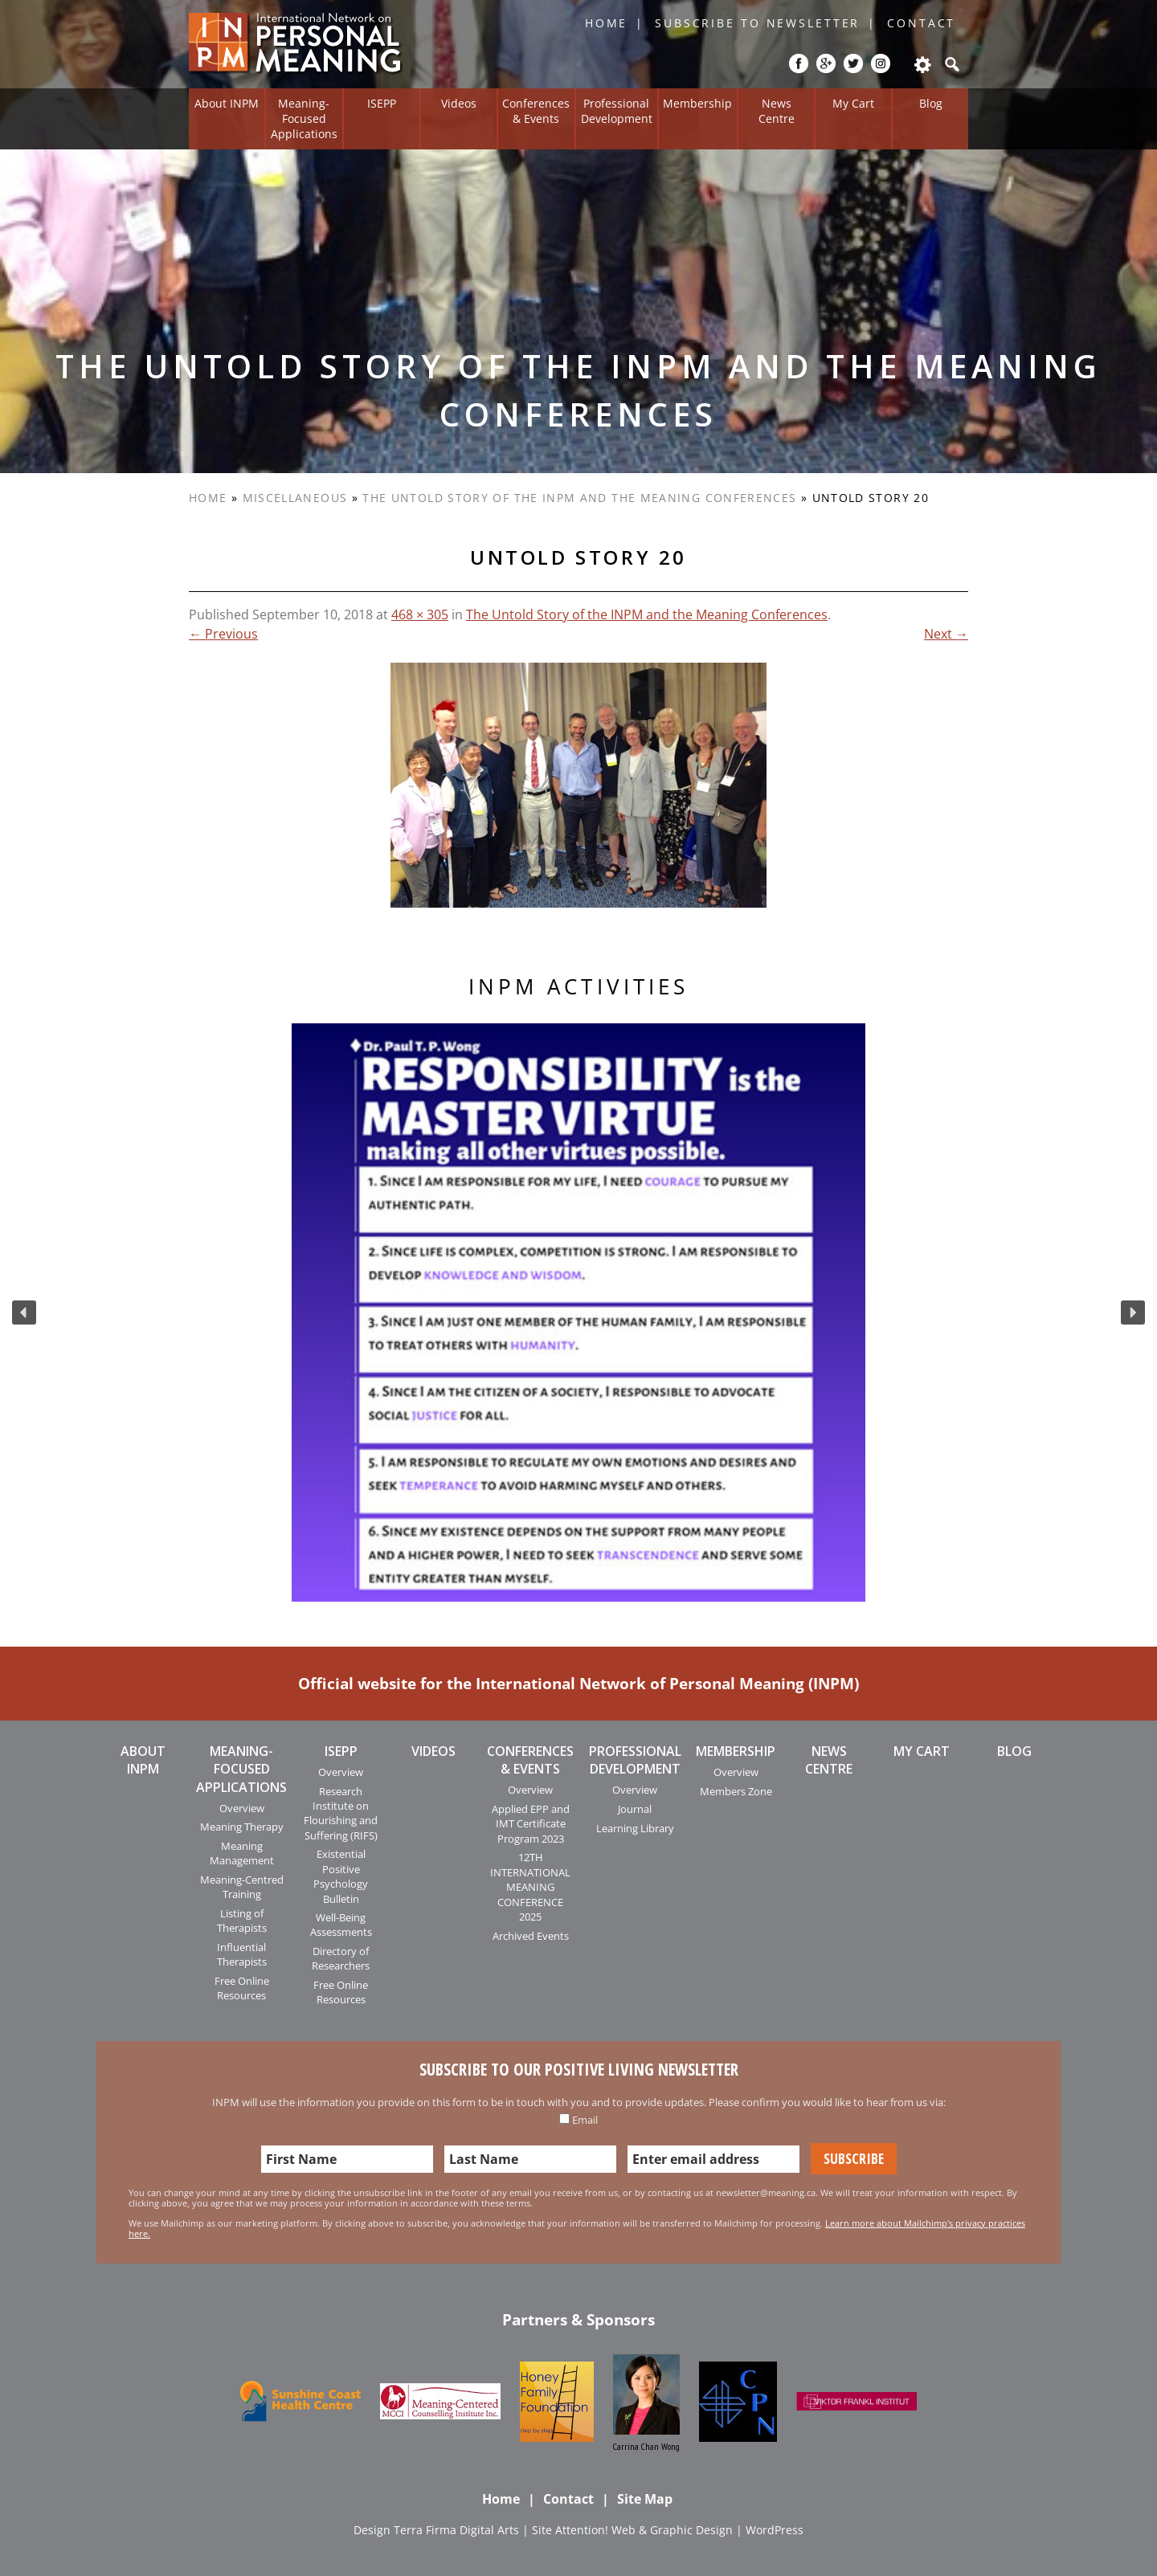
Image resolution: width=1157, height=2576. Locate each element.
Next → (946, 634)
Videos (458, 103)
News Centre (776, 111)
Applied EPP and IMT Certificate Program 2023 (531, 1824)
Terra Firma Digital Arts (456, 2529)
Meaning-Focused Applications (304, 118)
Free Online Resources (242, 1988)
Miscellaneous (295, 497)
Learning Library (635, 1828)
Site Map (645, 2499)
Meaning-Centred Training (242, 1886)
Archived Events (531, 1936)
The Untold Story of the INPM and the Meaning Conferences (579, 497)
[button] (24, 1312)
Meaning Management (242, 1853)
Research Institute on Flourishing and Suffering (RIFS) (341, 1813)
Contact (921, 23)
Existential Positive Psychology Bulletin (340, 1876)
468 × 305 (419, 614)
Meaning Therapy (242, 1826)
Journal (635, 1809)
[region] (578, 1312)
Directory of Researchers (341, 1958)
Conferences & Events (536, 111)
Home (606, 23)
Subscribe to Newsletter (757, 23)
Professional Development (616, 111)
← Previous (223, 634)
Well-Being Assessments (341, 1924)
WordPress (774, 2529)
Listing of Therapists (242, 1920)
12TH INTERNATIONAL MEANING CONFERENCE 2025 (530, 1887)
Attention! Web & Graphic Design (644, 2529)
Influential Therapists (242, 1954)
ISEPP (381, 103)
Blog (930, 103)
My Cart (853, 103)
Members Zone (736, 1791)
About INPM (226, 103)
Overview (241, 1808)
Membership (697, 103)
